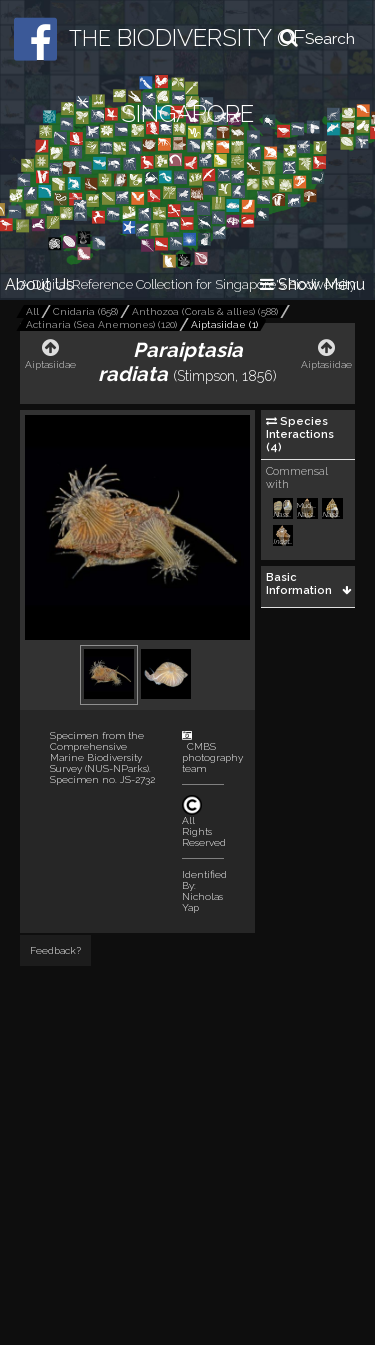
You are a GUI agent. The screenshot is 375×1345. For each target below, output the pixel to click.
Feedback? (55, 950)
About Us (39, 284)
